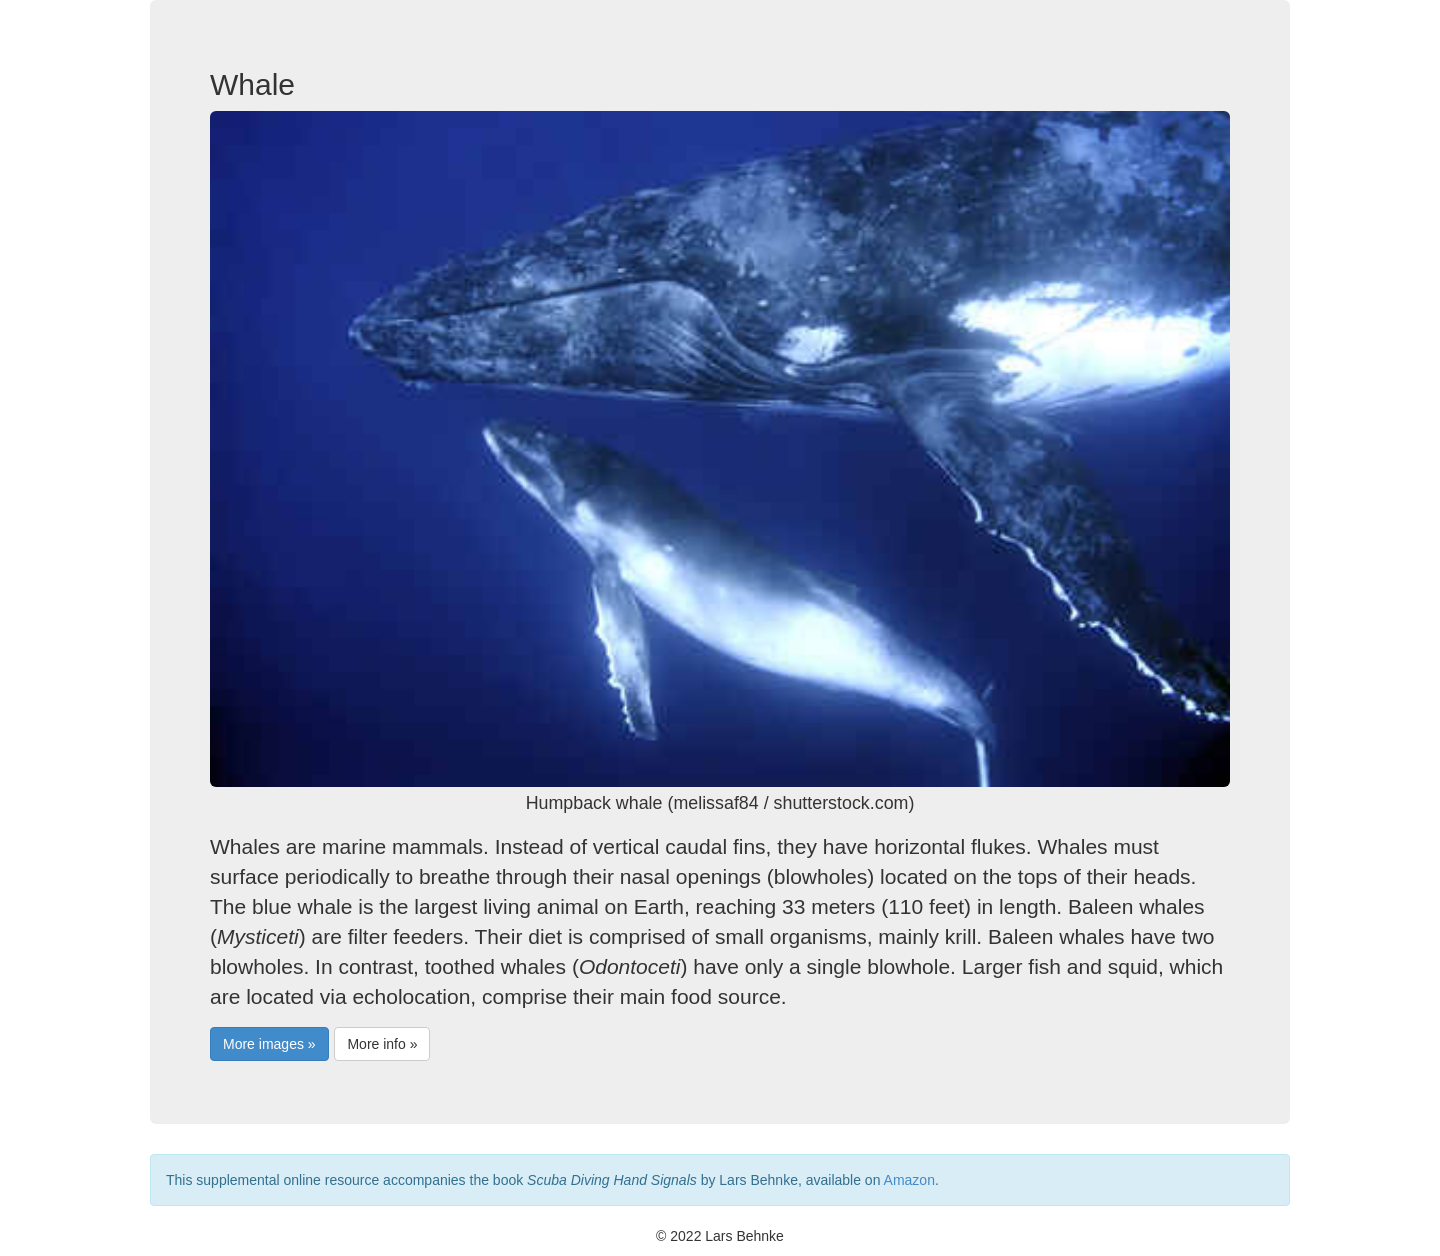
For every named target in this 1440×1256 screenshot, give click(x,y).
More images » (269, 1044)
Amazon (909, 1180)
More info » (382, 1044)
